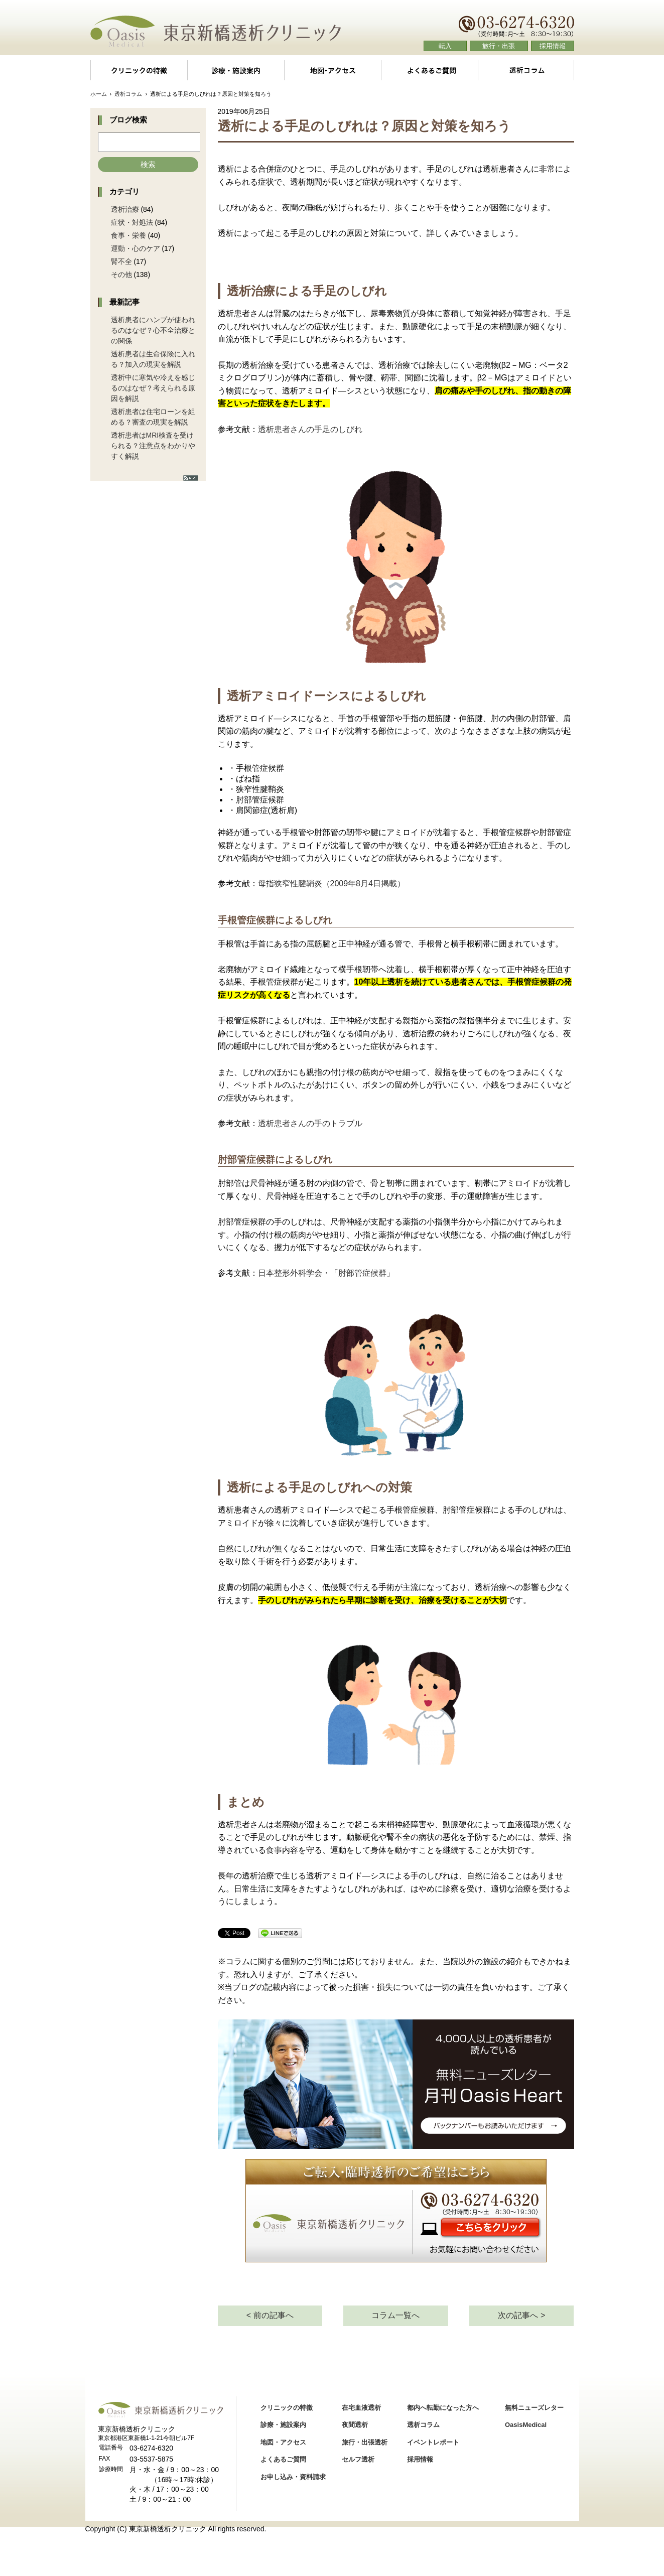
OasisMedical (526, 2424)
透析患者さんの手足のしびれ (310, 429)
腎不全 (121, 261)
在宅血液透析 (361, 2407)
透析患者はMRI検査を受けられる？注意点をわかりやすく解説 (153, 445)
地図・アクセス (332, 70)
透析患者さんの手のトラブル (310, 1123)
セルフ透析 (358, 2459)
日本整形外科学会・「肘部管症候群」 (326, 1273)
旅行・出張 (498, 46)
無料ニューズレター (534, 2407)
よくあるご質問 (429, 70)
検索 (148, 164)
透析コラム (526, 70)
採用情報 (553, 46)
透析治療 (125, 209)
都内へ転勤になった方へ (443, 2407)
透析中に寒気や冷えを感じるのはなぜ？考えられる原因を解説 (153, 387)
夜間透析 (355, 2424)
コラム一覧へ (395, 2315)
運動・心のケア (135, 248)
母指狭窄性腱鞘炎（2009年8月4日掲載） (331, 883)
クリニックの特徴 (138, 70)
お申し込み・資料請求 (293, 2477)
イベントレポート (433, 2442)
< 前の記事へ (270, 2315)
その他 (121, 274)
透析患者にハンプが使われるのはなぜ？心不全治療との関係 (153, 330)
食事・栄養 (128, 235)
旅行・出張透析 (364, 2442)
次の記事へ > (521, 2315)
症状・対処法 (132, 222)
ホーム (98, 94)
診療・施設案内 (235, 70)
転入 (445, 46)
